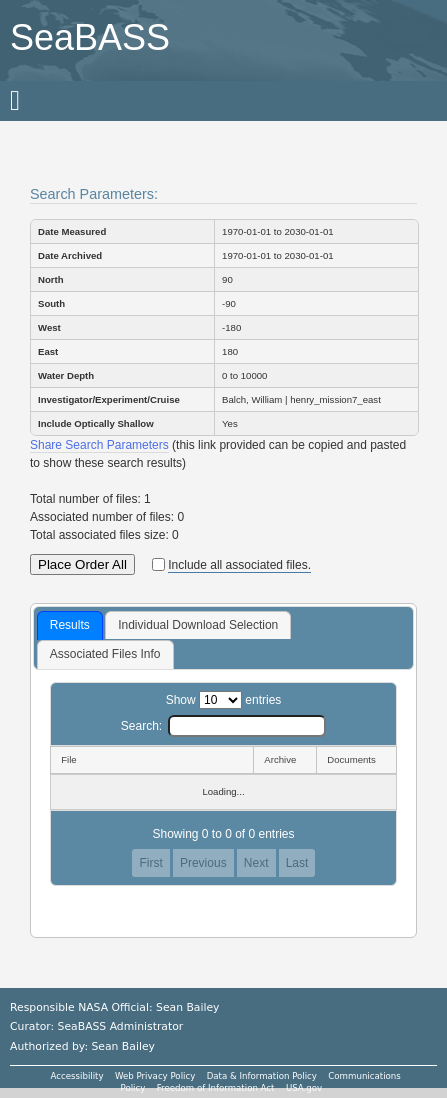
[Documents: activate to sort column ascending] (356, 760)
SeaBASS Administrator (121, 1026)
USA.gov (304, 1088)
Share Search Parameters (99, 445)
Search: (223, 726)
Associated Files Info (105, 654)
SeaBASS (90, 37)
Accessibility (77, 1076)
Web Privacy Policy (155, 1076)
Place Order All (82, 564)
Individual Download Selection (198, 625)
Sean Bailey (122, 1046)
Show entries (224, 700)
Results (70, 625)
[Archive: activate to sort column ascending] (284, 760)
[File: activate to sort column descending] (151, 760)
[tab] (70, 626)
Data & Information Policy (262, 1076)
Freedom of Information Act (216, 1088)
